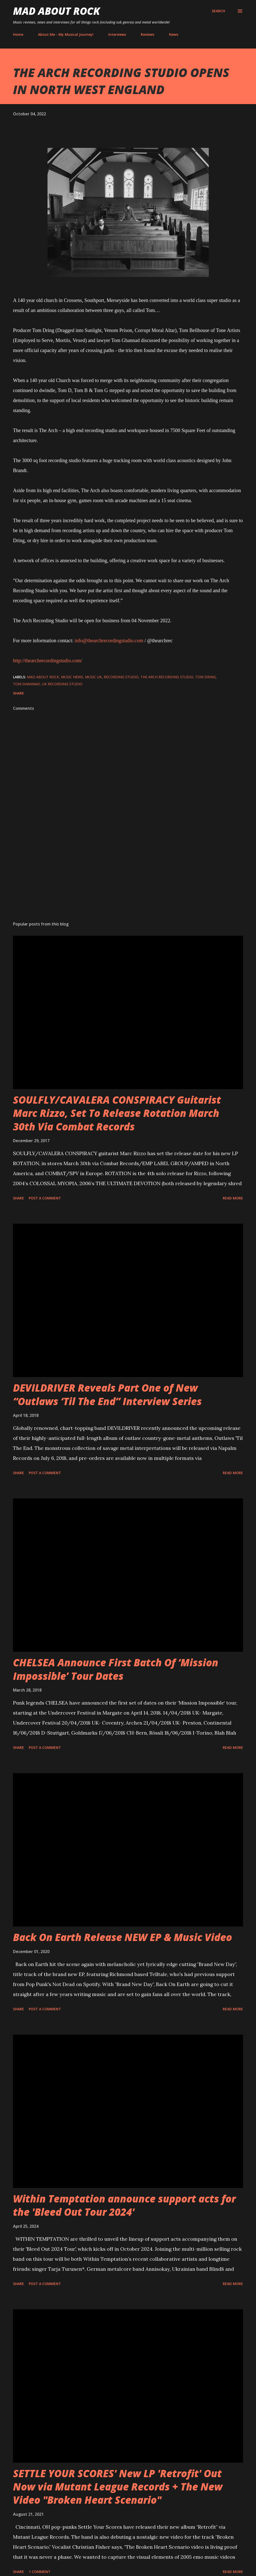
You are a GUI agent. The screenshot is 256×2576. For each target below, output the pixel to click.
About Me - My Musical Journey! (66, 34)
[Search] (218, 11)
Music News (72, 677)
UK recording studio (62, 684)
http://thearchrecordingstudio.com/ (47, 660)
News (173, 34)
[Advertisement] (128, 878)
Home (18, 34)
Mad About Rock (56, 11)
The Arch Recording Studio (166, 677)
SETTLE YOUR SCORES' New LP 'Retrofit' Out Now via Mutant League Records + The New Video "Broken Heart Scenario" (117, 2486)
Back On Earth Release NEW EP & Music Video (122, 1937)
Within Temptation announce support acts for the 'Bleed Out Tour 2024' (124, 2205)
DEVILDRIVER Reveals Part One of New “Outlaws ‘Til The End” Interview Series (107, 1394)
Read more (233, 1198)
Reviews (147, 34)
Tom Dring (205, 677)
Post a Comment (45, 1198)
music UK (93, 677)
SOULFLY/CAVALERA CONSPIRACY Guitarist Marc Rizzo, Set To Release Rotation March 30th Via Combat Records (117, 1113)
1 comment (39, 2571)
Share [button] (18, 693)
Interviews (117, 34)
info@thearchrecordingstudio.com (109, 640)
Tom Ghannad (26, 684)
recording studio (121, 677)
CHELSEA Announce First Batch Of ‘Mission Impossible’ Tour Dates (115, 1669)
